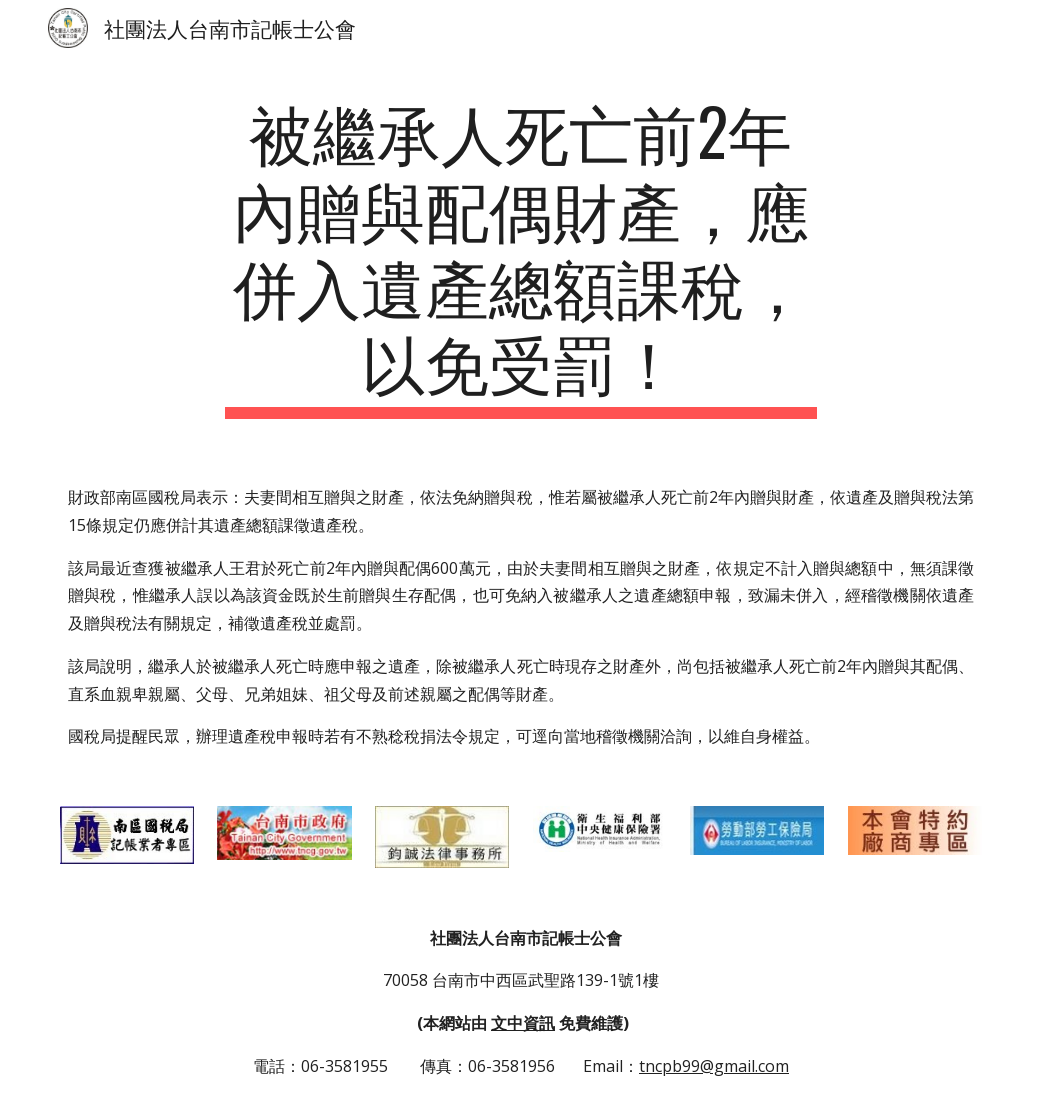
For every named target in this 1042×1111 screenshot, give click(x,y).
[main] (520, 255)
